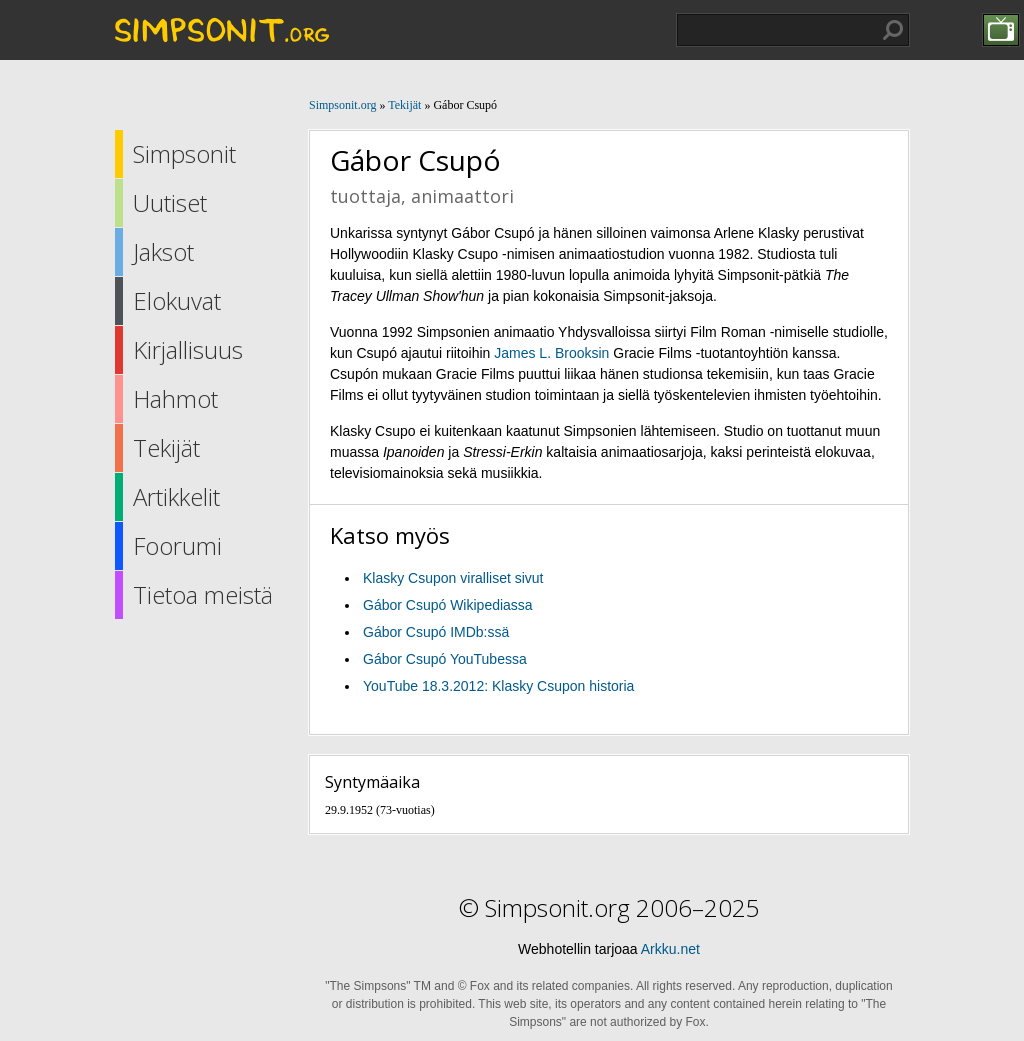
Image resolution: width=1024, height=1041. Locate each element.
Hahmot (175, 398)
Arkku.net (670, 949)
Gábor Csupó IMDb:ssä (436, 632)
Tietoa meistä (203, 594)
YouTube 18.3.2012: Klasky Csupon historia (498, 686)
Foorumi (177, 545)
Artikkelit (176, 496)
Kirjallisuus (188, 349)
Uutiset (170, 202)
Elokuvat (177, 300)
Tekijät (166, 447)
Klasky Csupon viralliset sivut (453, 578)
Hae (893, 30)
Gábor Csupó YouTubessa (445, 659)
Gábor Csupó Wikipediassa (448, 605)
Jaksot (163, 251)
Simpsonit (184, 153)
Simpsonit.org (342, 105)
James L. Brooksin (551, 353)
